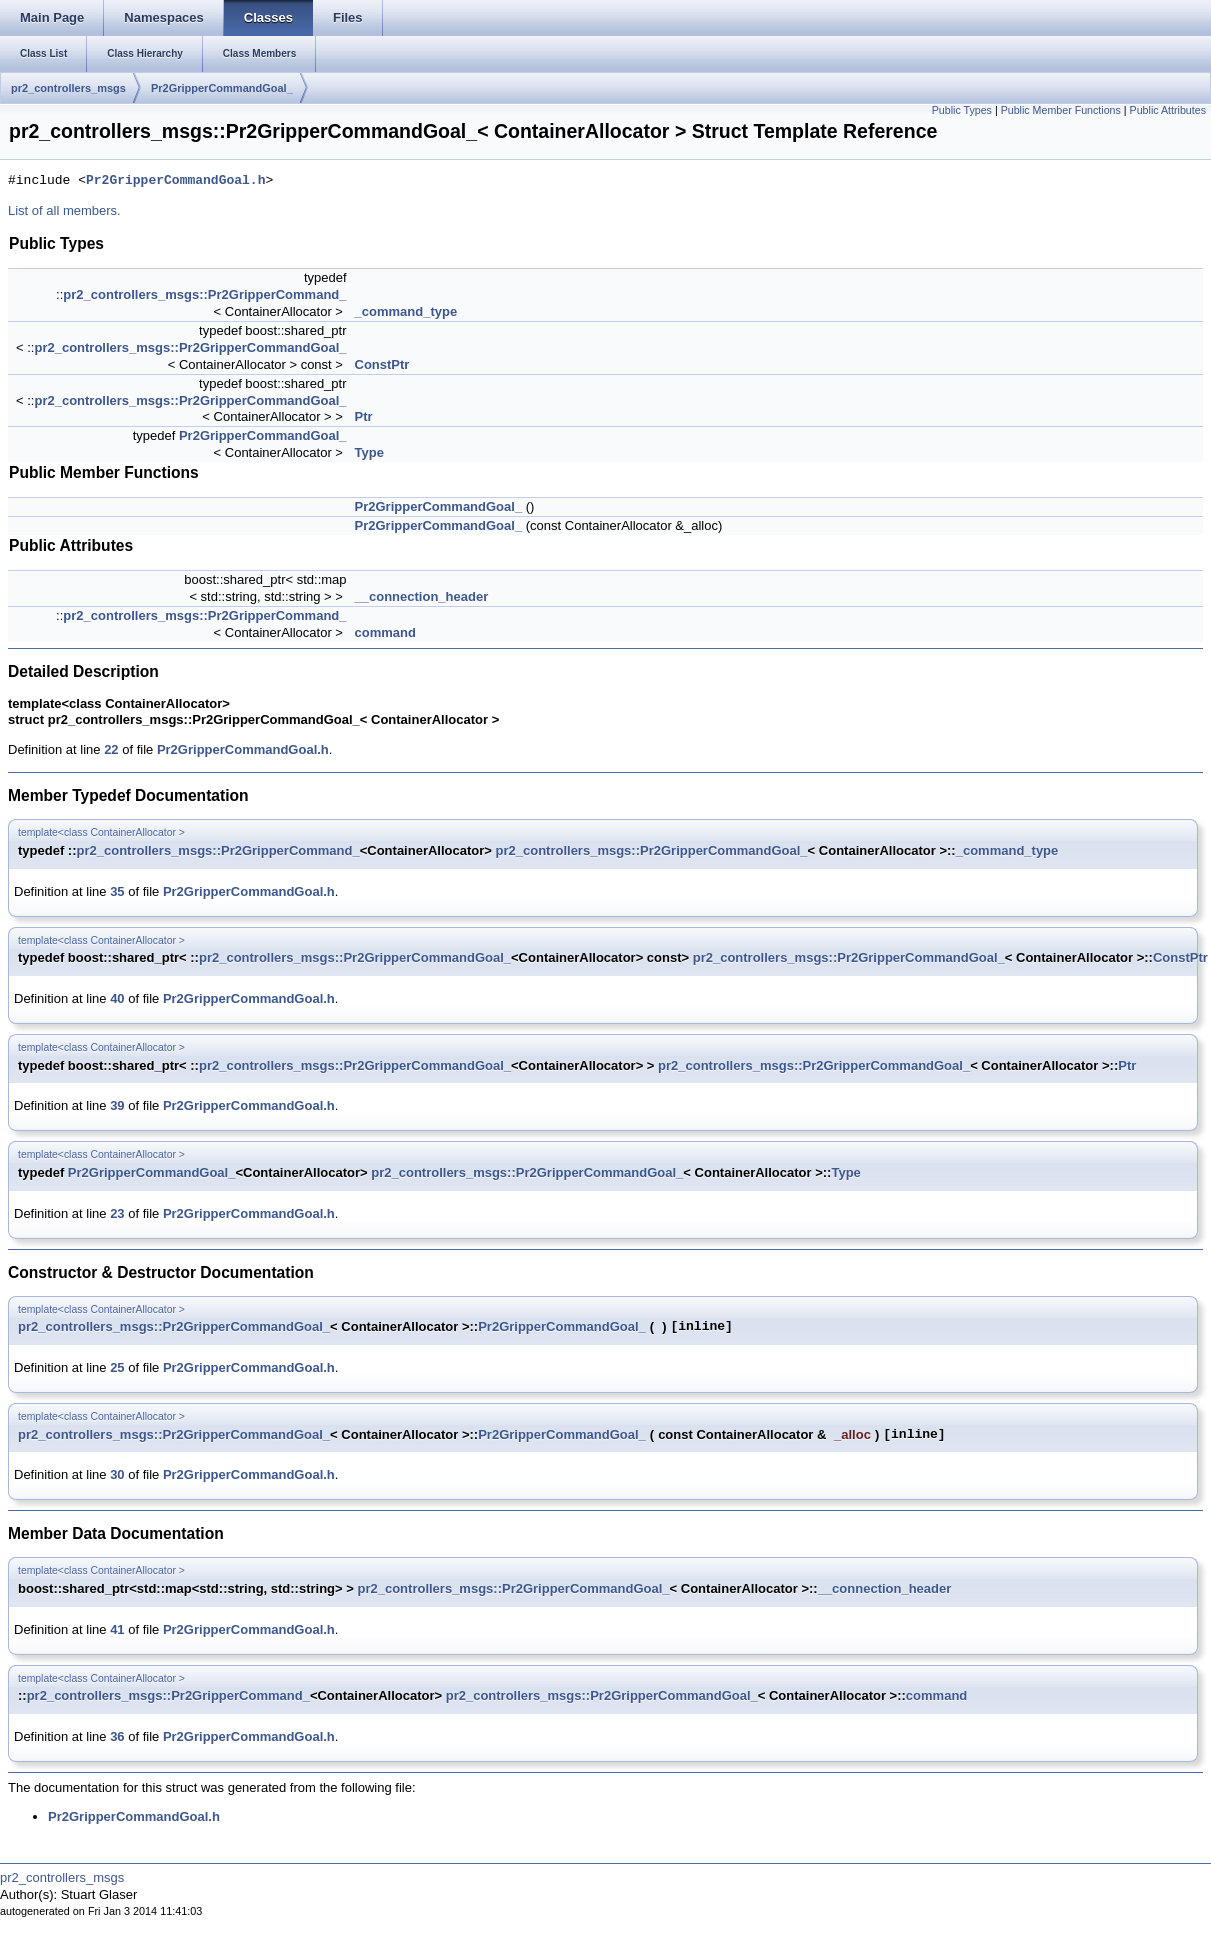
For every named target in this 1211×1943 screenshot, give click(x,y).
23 (117, 1213)
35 (117, 891)
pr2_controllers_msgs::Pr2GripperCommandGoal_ (190, 347)
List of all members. (64, 210)
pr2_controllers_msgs (68, 88)
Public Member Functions (1061, 110)
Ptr (364, 416)
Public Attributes (1168, 110)
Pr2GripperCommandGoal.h (175, 181)
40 (117, 998)
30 (117, 1474)
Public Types (962, 110)
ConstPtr (382, 364)
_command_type (406, 311)
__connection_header (422, 596)
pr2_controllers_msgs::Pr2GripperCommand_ (204, 294)
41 (117, 1629)
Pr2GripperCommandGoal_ (222, 88)
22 (111, 749)
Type (369, 452)
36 (117, 1736)
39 (117, 1105)
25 (117, 1367)
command (385, 632)
